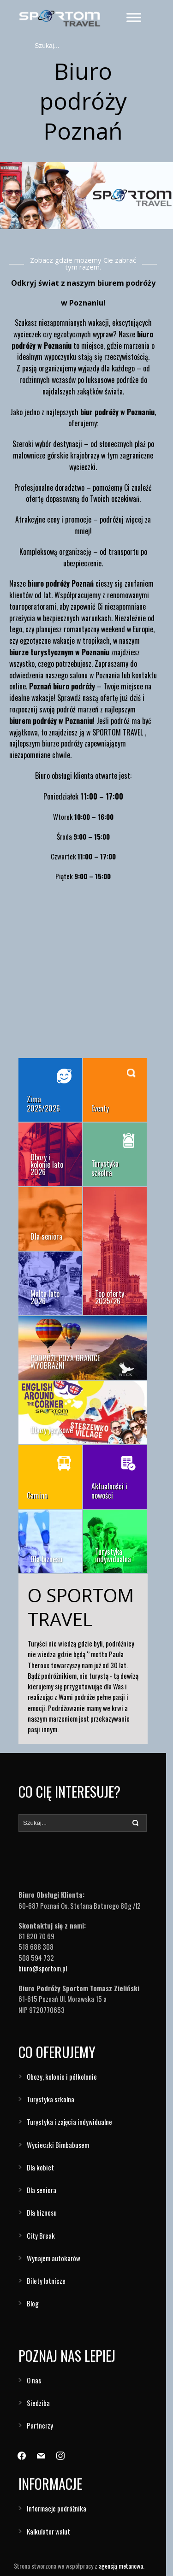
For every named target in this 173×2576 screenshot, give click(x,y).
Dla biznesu (46, 1558)
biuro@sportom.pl (42, 1968)
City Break (41, 2235)
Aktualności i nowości (109, 1491)
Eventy (100, 1108)
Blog (33, 2303)
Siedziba (38, 2403)
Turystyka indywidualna (113, 1555)
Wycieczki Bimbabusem (58, 2145)
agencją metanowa (121, 2565)
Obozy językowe (51, 1429)
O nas (34, 2380)
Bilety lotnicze (46, 2281)
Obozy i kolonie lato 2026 (46, 1164)
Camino (37, 1495)
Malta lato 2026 (45, 1297)
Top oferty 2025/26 (109, 1297)
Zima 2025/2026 (43, 1104)
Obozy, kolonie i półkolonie (62, 2076)
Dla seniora (46, 1236)
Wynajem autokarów (53, 2258)
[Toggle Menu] (133, 17)
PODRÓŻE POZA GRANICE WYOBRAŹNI (65, 1362)
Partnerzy (40, 2425)
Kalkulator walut (48, 2531)
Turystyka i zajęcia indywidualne (69, 2122)
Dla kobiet (40, 2167)
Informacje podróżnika (56, 2508)
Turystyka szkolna (105, 1168)
